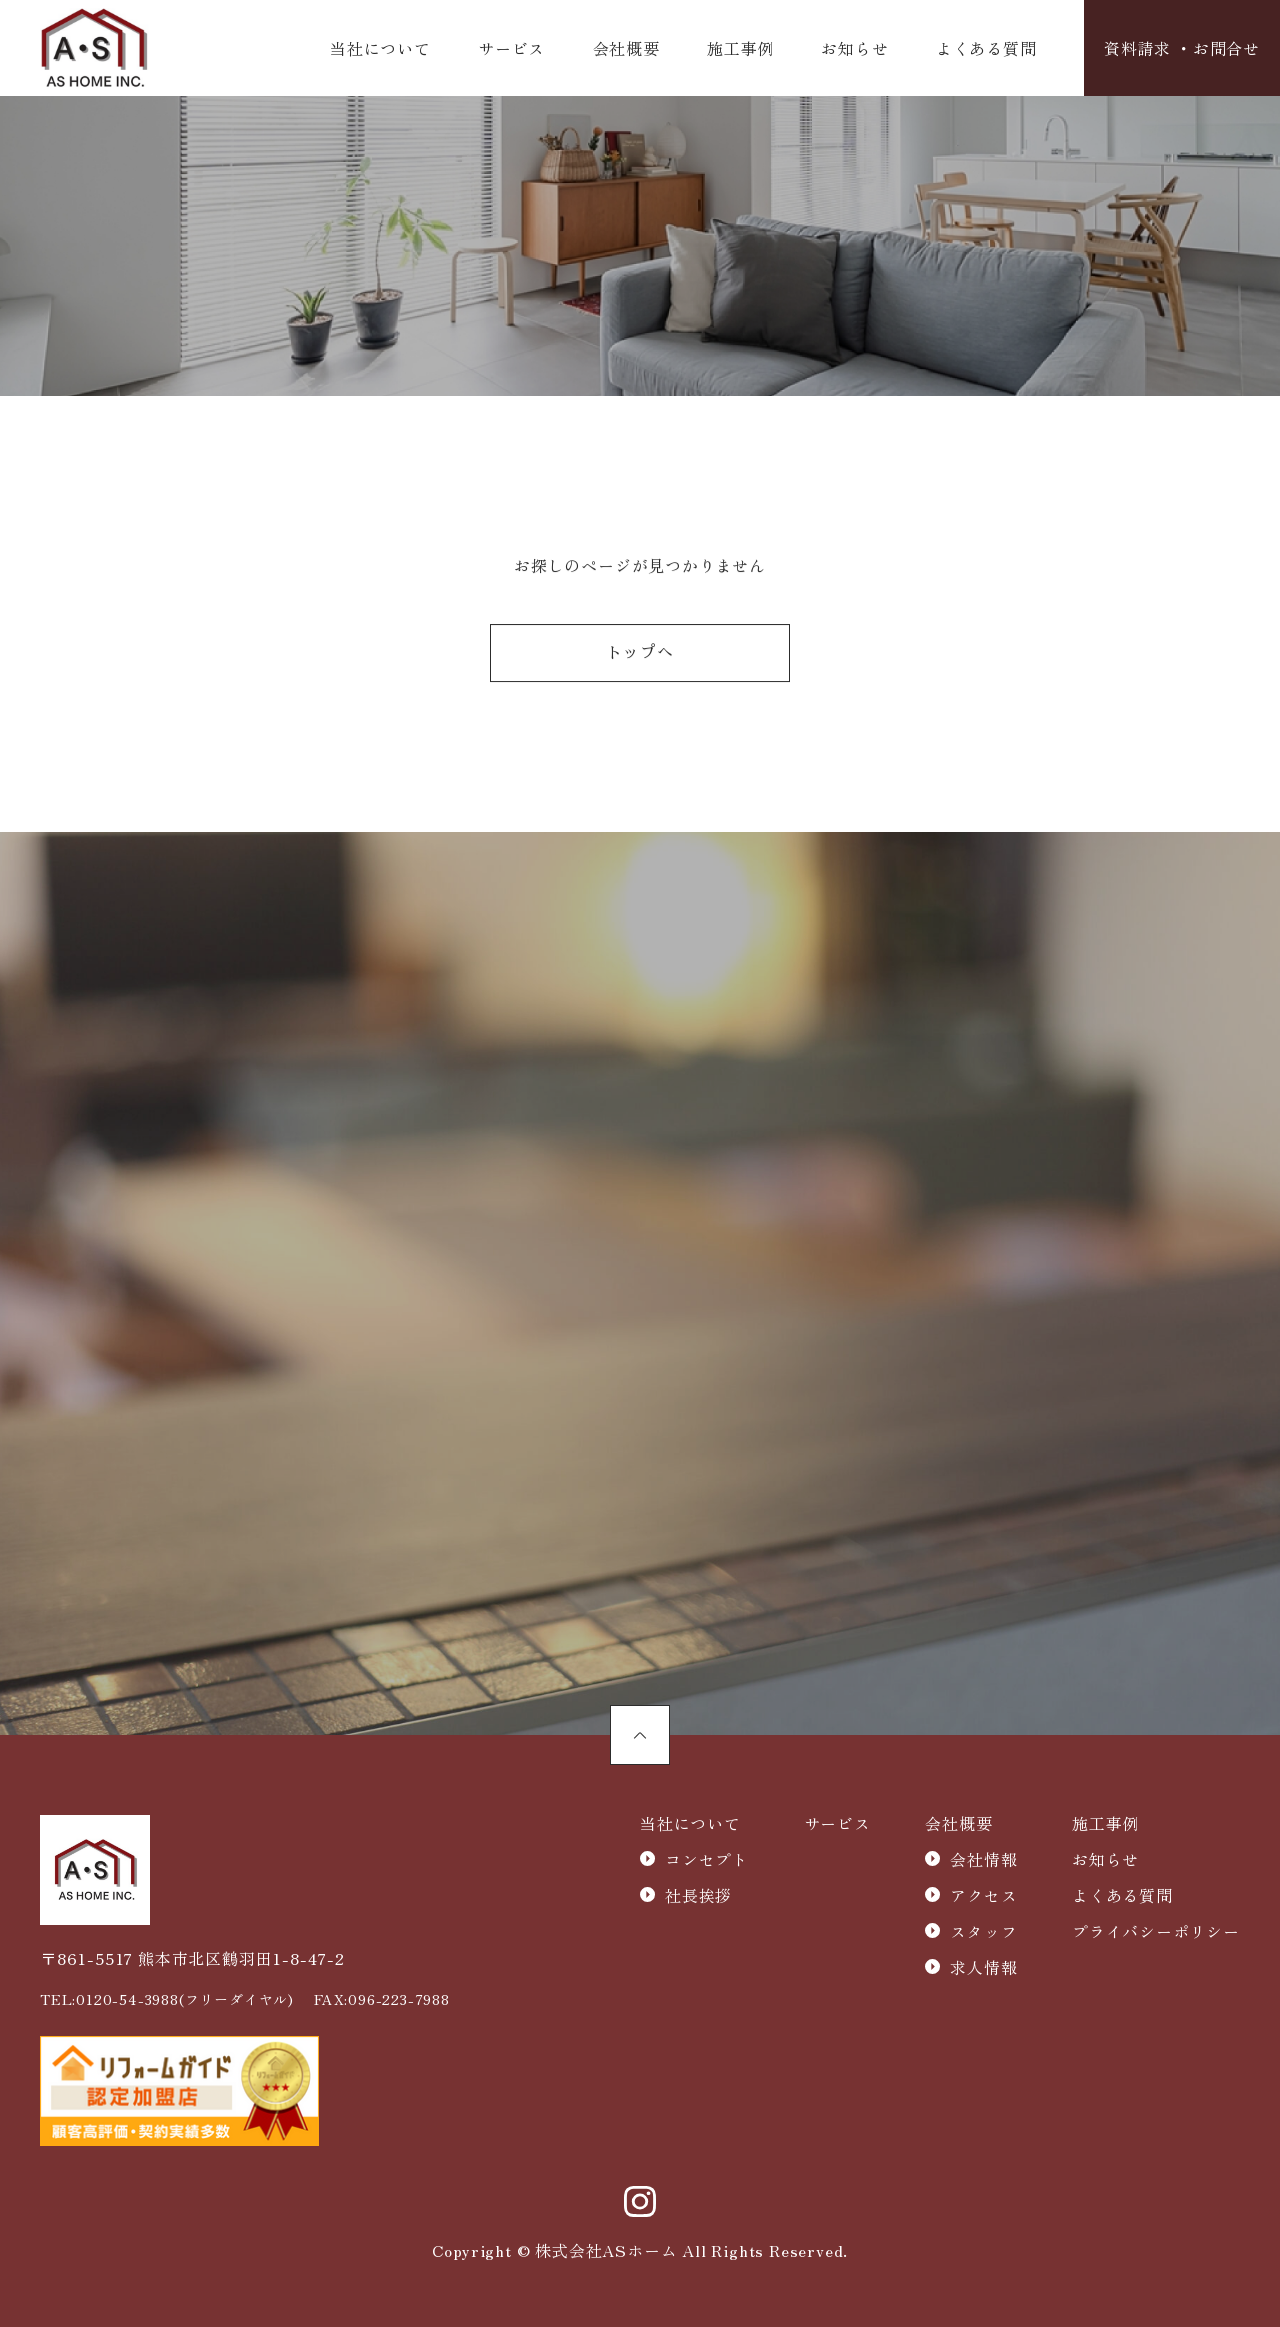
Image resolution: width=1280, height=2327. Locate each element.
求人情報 (983, 1967)
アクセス (983, 1895)
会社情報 (983, 1859)
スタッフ (983, 1931)
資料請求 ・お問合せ (1182, 48)
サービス (511, 48)
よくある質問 (986, 48)
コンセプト (707, 1859)
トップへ (639, 654)
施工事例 (740, 48)
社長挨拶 (698, 1895)
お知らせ (854, 48)
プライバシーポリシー (1156, 1931)
